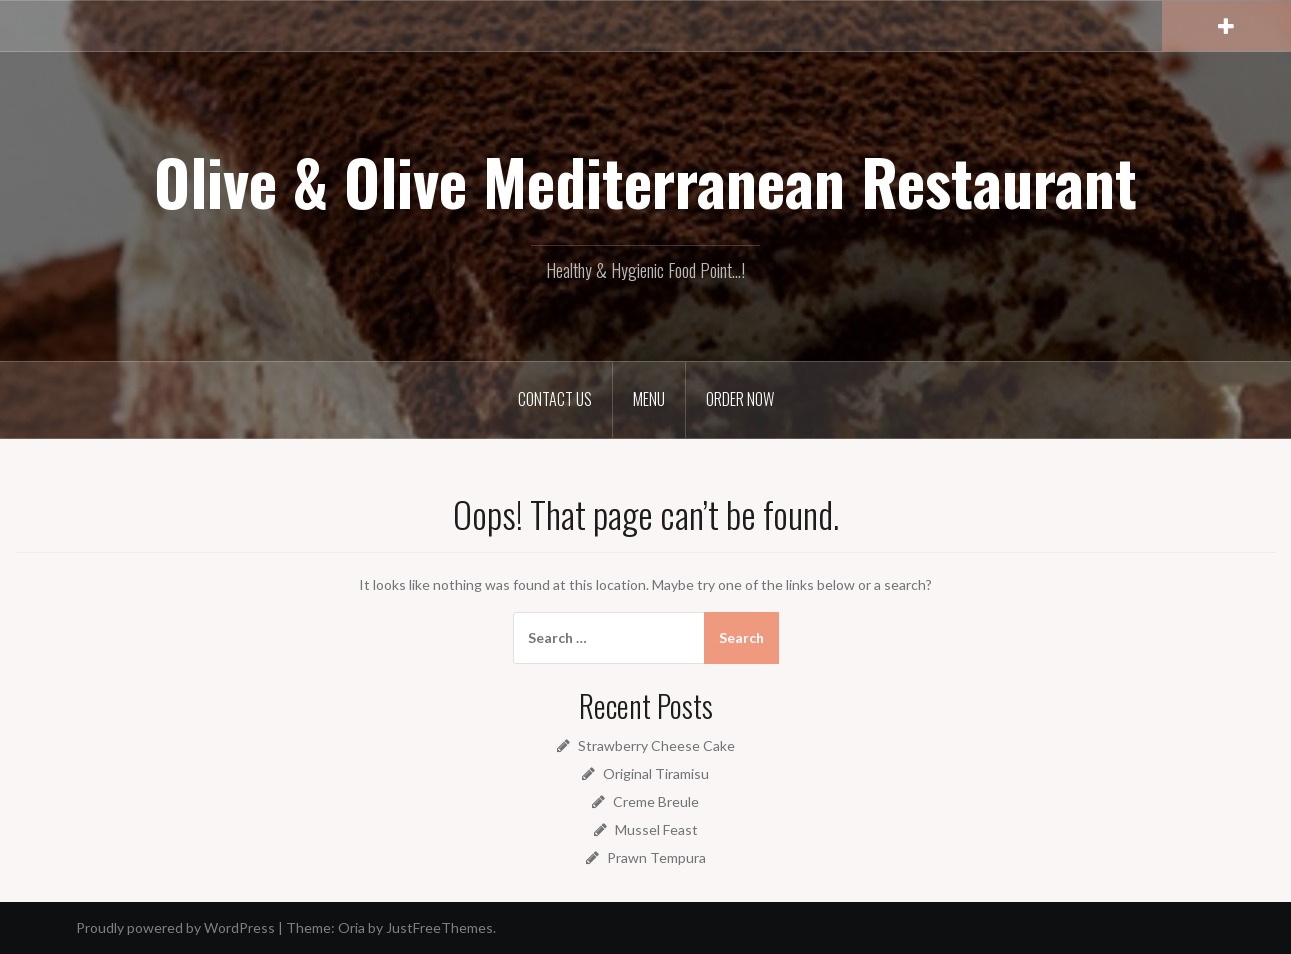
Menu (649, 399)
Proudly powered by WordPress (175, 927)
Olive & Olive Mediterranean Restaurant (645, 181)
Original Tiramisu (656, 773)
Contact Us (555, 399)
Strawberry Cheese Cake (656, 745)
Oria (351, 927)
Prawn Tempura (656, 857)
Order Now (740, 399)
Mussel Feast (656, 829)
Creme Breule (656, 801)
